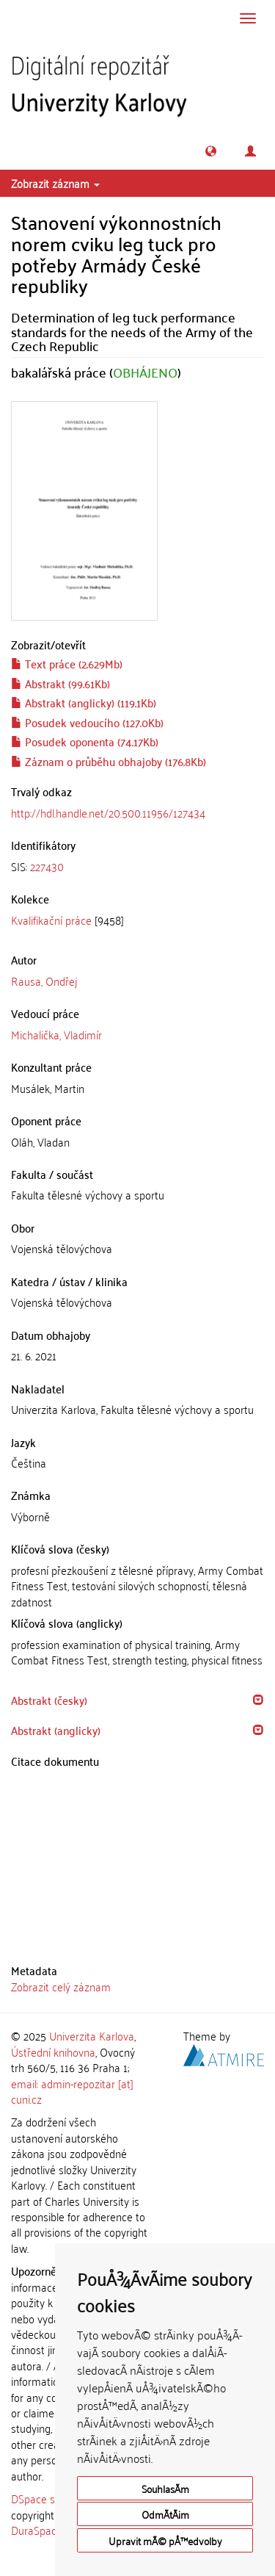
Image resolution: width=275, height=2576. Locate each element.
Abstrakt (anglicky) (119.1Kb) (83, 702)
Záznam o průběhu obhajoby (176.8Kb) (108, 761)
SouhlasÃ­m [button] (165, 2488)
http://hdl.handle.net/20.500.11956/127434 (108, 812)
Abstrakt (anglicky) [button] (55, 1730)
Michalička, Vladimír (56, 1034)
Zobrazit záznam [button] (55, 183)
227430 (47, 866)
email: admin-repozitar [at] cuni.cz (72, 2091)
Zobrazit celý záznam (61, 1986)
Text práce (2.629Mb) (66, 663)
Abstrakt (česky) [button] (49, 1699)
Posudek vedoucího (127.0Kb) (87, 722)
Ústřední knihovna (53, 2051)
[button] (210, 151)
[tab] (137, 866)
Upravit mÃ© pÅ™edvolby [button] (165, 2540)
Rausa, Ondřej (44, 980)
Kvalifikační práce (51, 919)
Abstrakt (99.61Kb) (60, 683)
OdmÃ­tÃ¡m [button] (165, 2514)
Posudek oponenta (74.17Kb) (84, 741)
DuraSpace (36, 2529)
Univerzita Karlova (91, 2035)
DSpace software (51, 2498)
